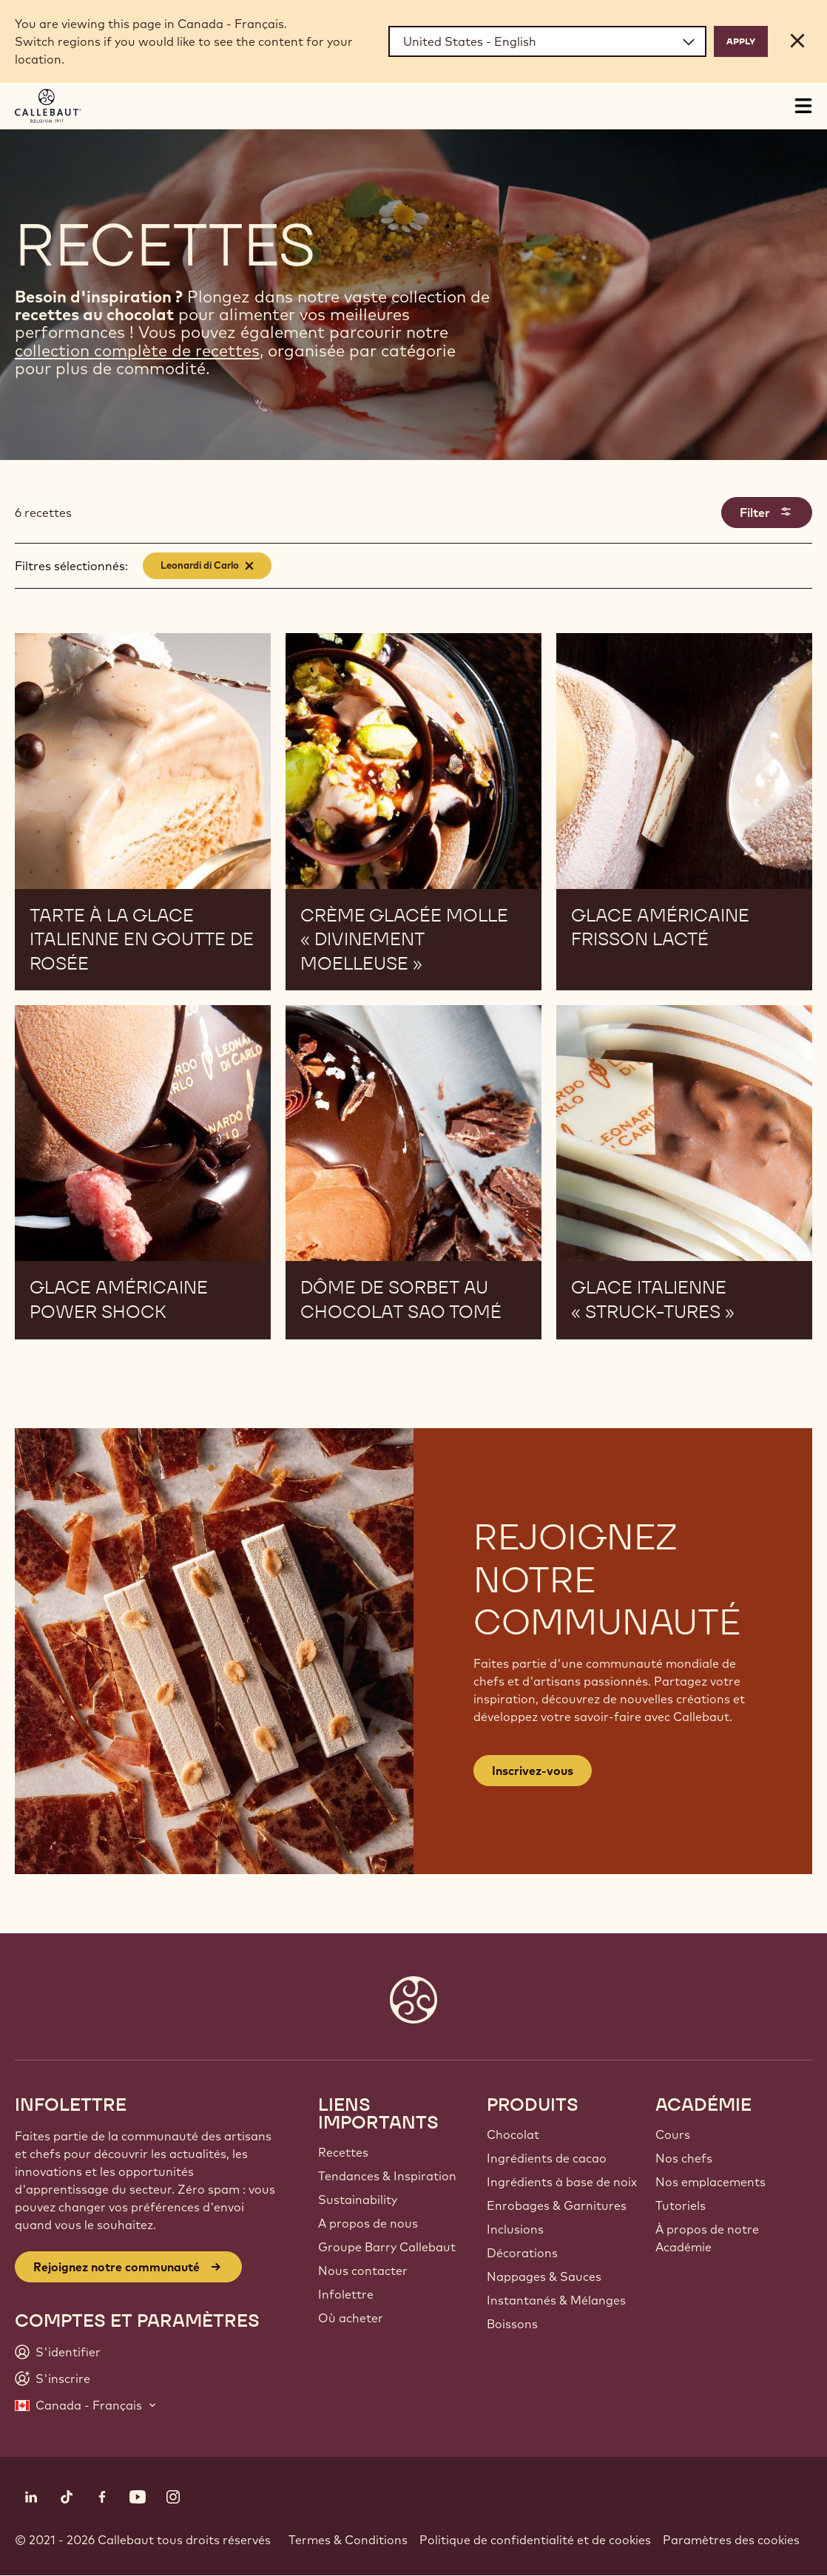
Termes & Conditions (348, 2539)
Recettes (343, 2152)
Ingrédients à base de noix (562, 2181)
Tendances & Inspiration (387, 2175)
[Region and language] (547, 41)
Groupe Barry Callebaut (387, 2246)
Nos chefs (683, 2158)
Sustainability (357, 2199)
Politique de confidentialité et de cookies (535, 2539)
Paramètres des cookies (731, 2539)
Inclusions (515, 2229)
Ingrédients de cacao (547, 2158)
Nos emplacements (710, 2181)
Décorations (522, 2252)
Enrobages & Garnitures (557, 2205)
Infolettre (346, 2294)
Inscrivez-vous (532, 1770)
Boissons (512, 2323)
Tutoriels (680, 2205)
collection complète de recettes (137, 350)
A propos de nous (368, 2223)
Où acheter (350, 2317)
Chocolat (513, 2134)
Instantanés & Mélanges (556, 2300)
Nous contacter (363, 2270)
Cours (672, 2134)
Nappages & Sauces (544, 2276)
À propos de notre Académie (707, 2238)
